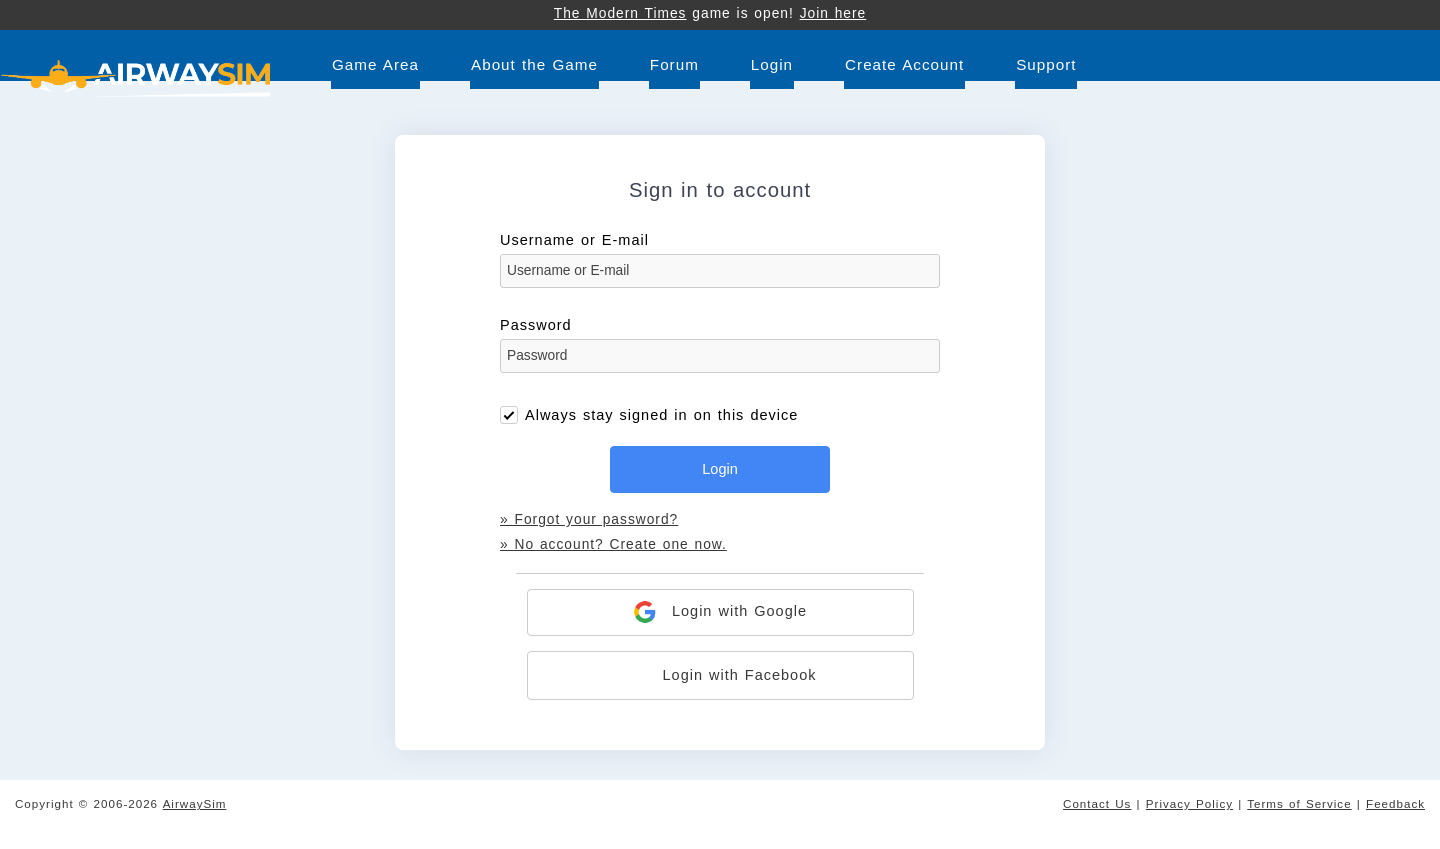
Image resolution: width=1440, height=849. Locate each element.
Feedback (1395, 803)
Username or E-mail (720, 266)
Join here (833, 13)
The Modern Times (620, 13)
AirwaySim (195, 803)
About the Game (534, 64)
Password (720, 351)
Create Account (904, 64)
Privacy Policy (1189, 803)
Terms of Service (1299, 803)
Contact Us (1097, 803)
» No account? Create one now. (613, 544)
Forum (674, 64)
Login (772, 64)
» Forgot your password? (589, 519)
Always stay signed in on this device (661, 415)
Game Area (375, 64)
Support (1046, 64)
